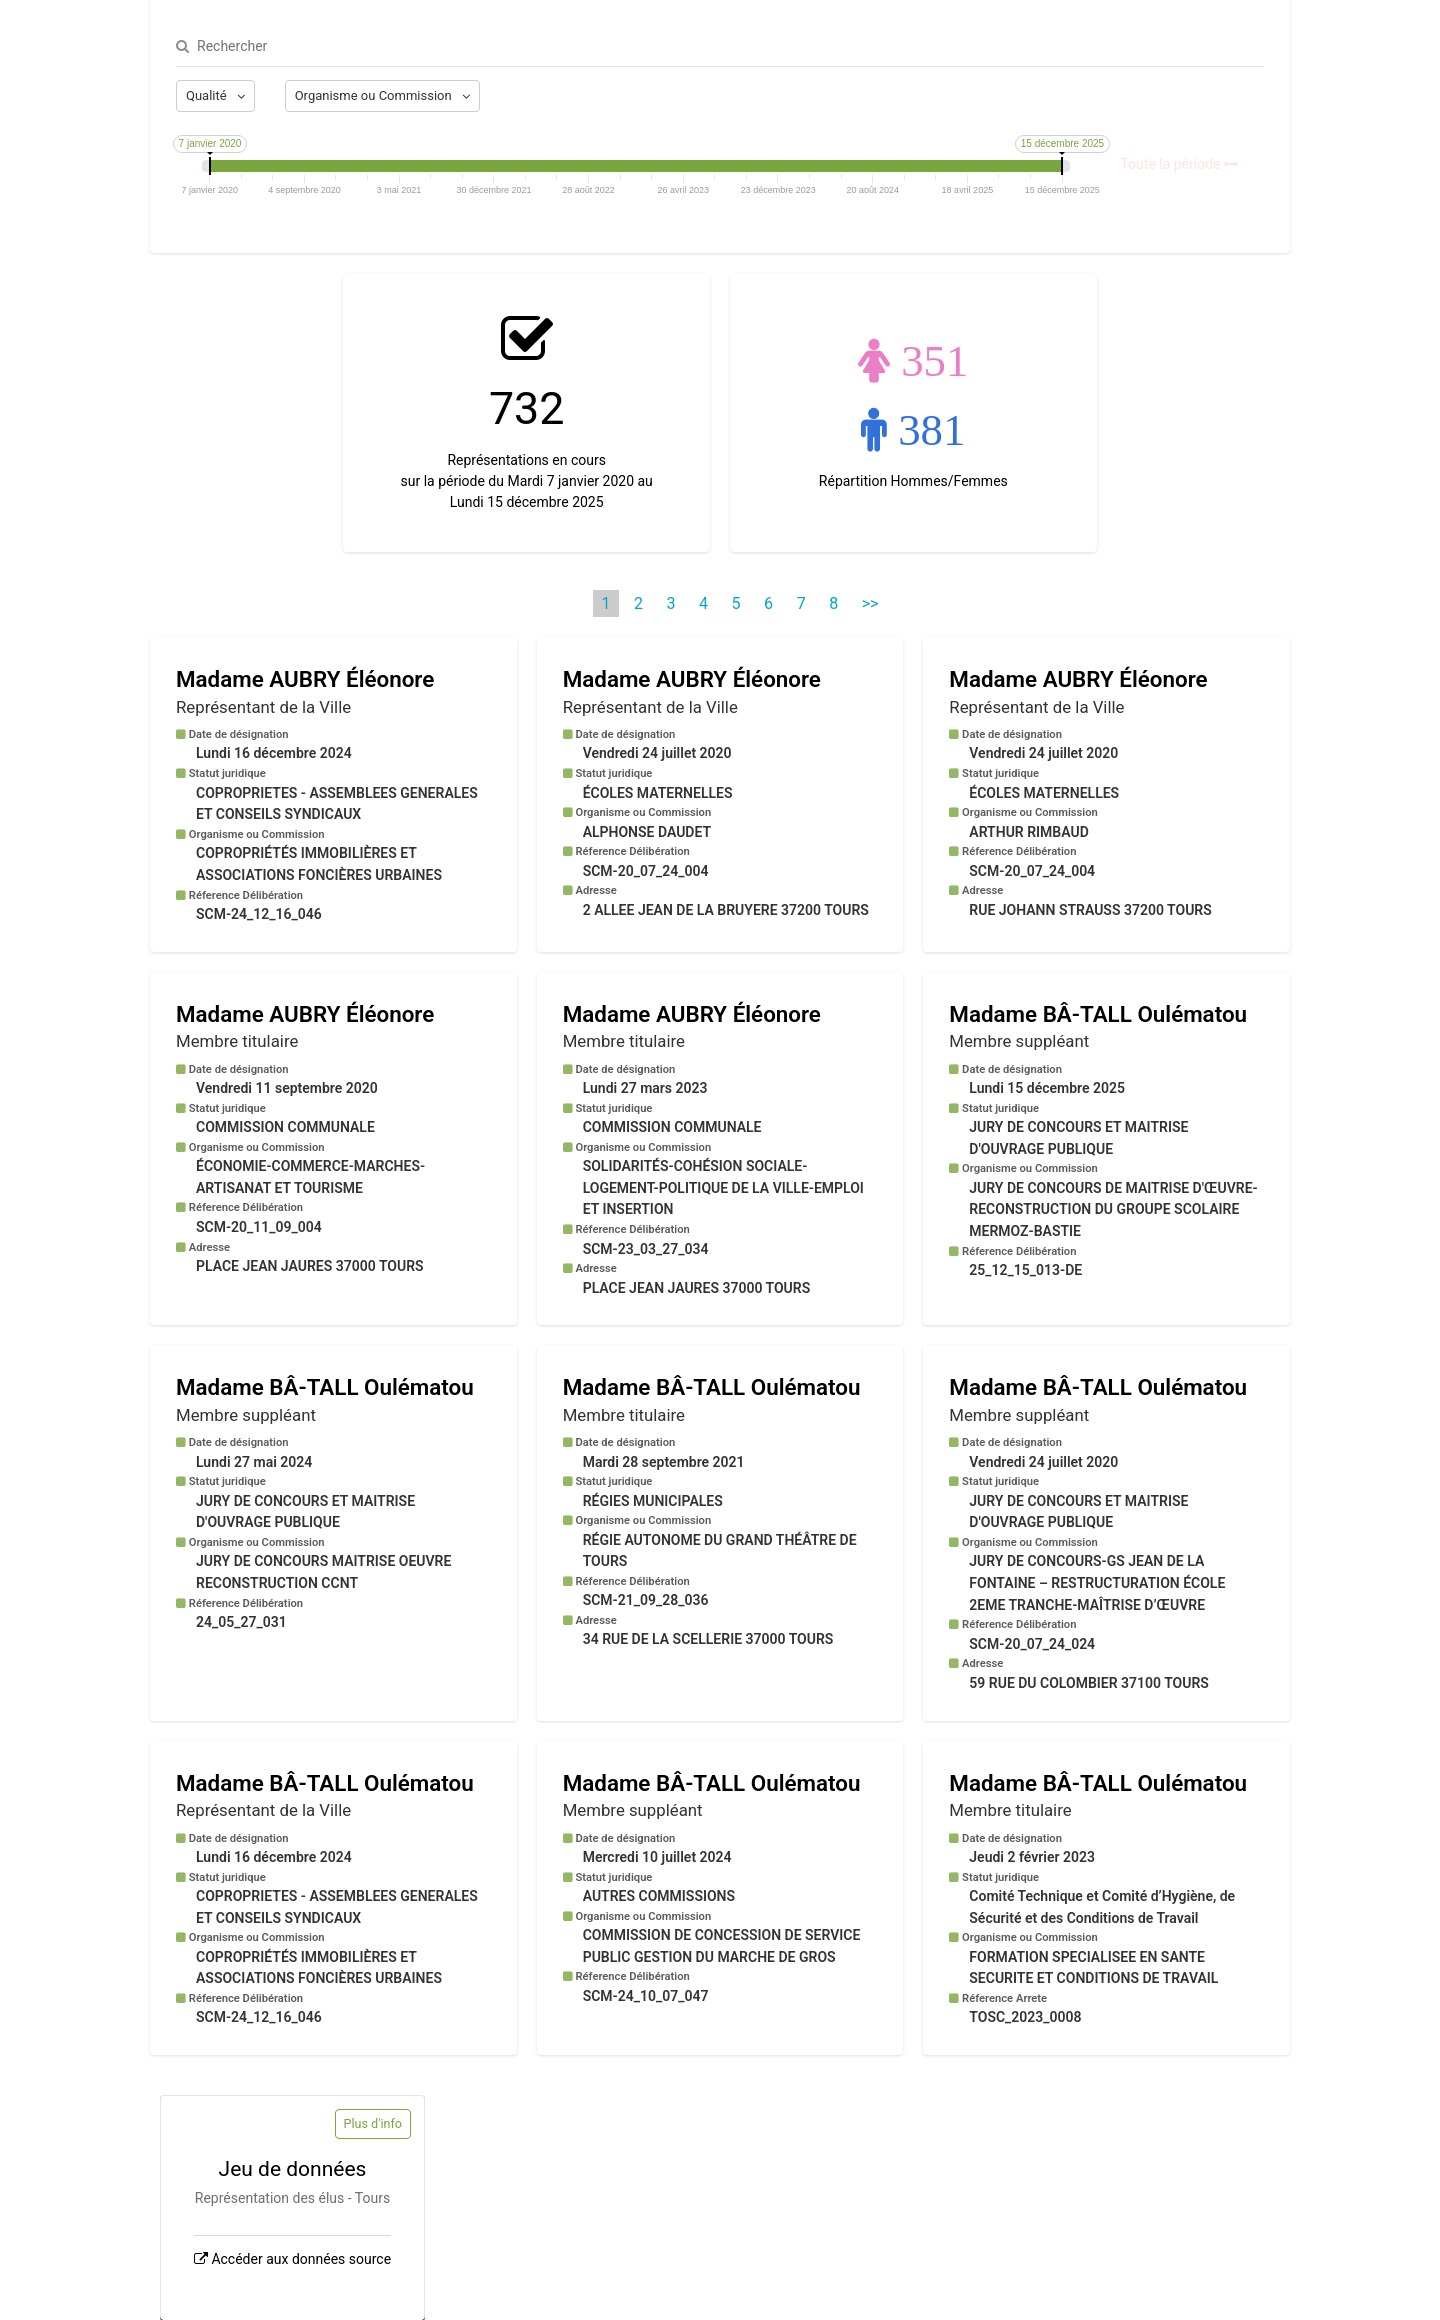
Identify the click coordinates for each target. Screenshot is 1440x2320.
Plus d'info (373, 2123)
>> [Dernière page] (870, 603)
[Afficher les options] (215, 96)
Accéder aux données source (301, 2259)
